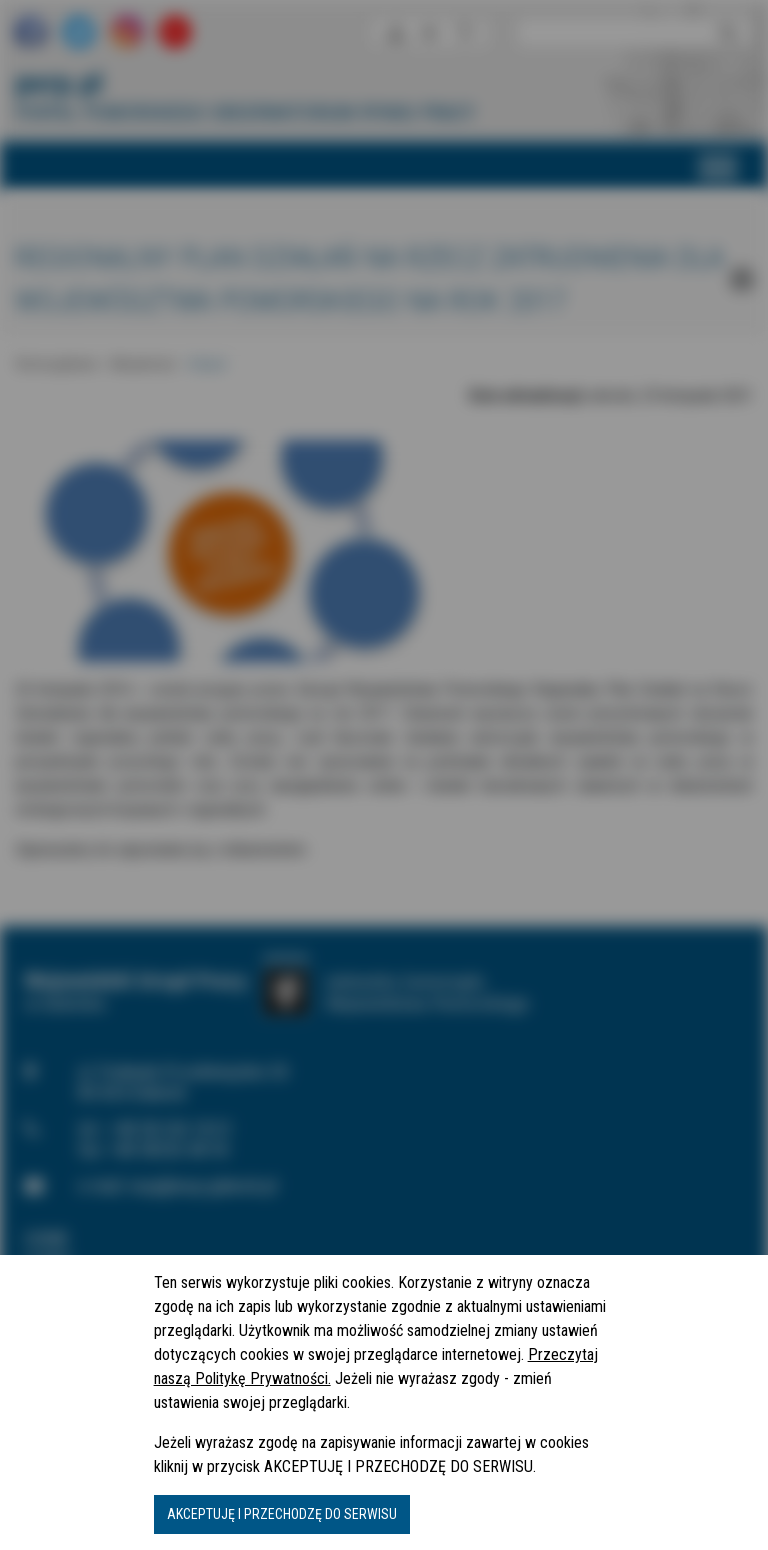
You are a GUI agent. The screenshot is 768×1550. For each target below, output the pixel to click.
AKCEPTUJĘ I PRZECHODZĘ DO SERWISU (282, 1514)
